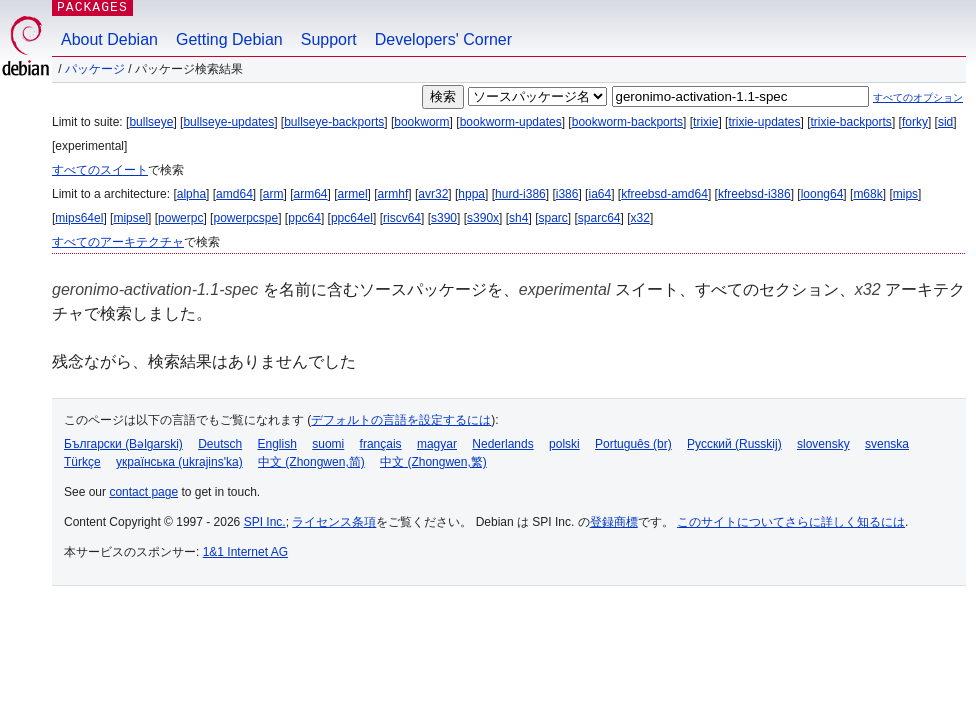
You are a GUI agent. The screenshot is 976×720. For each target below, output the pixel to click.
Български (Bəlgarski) (123, 444)
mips (905, 194)
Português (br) (633, 444)
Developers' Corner (443, 39)
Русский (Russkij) (734, 444)
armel (353, 194)
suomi (328, 444)
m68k (867, 194)
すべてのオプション (918, 97)
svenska (887, 444)
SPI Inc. (265, 522)
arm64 (311, 194)
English (277, 444)
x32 (640, 218)
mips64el (79, 218)
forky (915, 122)
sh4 (518, 218)
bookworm (421, 122)
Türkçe (82, 462)
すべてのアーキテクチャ (118, 242)
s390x (483, 218)
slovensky (823, 444)
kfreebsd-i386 (754, 194)
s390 (444, 218)
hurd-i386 (520, 194)
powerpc (180, 218)
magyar (437, 444)
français (381, 444)
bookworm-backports (627, 122)
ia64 (599, 194)
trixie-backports (851, 122)
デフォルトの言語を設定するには (401, 420)
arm (273, 194)
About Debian (109, 39)
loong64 (822, 194)
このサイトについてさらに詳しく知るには (791, 522)
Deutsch (220, 444)
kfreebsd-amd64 (664, 194)
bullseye (151, 122)
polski (564, 444)
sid (945, 122)
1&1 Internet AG (245, 552)
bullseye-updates (228, 122)
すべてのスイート (100, 170)
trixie (705, 122)
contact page (143, 492)
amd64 (234, 194)
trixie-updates (764, 122)
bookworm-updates (511, 122)
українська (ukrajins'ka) (179, 462)
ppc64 (304, 218)
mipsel (130, 218)
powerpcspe (245, 218)
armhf (393, 194)
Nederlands (502, 444)
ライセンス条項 (334, 522)
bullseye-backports (334, 122)
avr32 (433, 194)
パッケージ (95, 69)
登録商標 (614, 522)
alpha (191, 194)
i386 (567, 194)
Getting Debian (229, 39)
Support (329, 39)
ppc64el (352, 218)
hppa (471, 194)
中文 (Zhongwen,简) (311, 462)
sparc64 (599, 218)
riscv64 (402, 218)
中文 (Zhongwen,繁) (433, 462)
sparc (552, 218)
